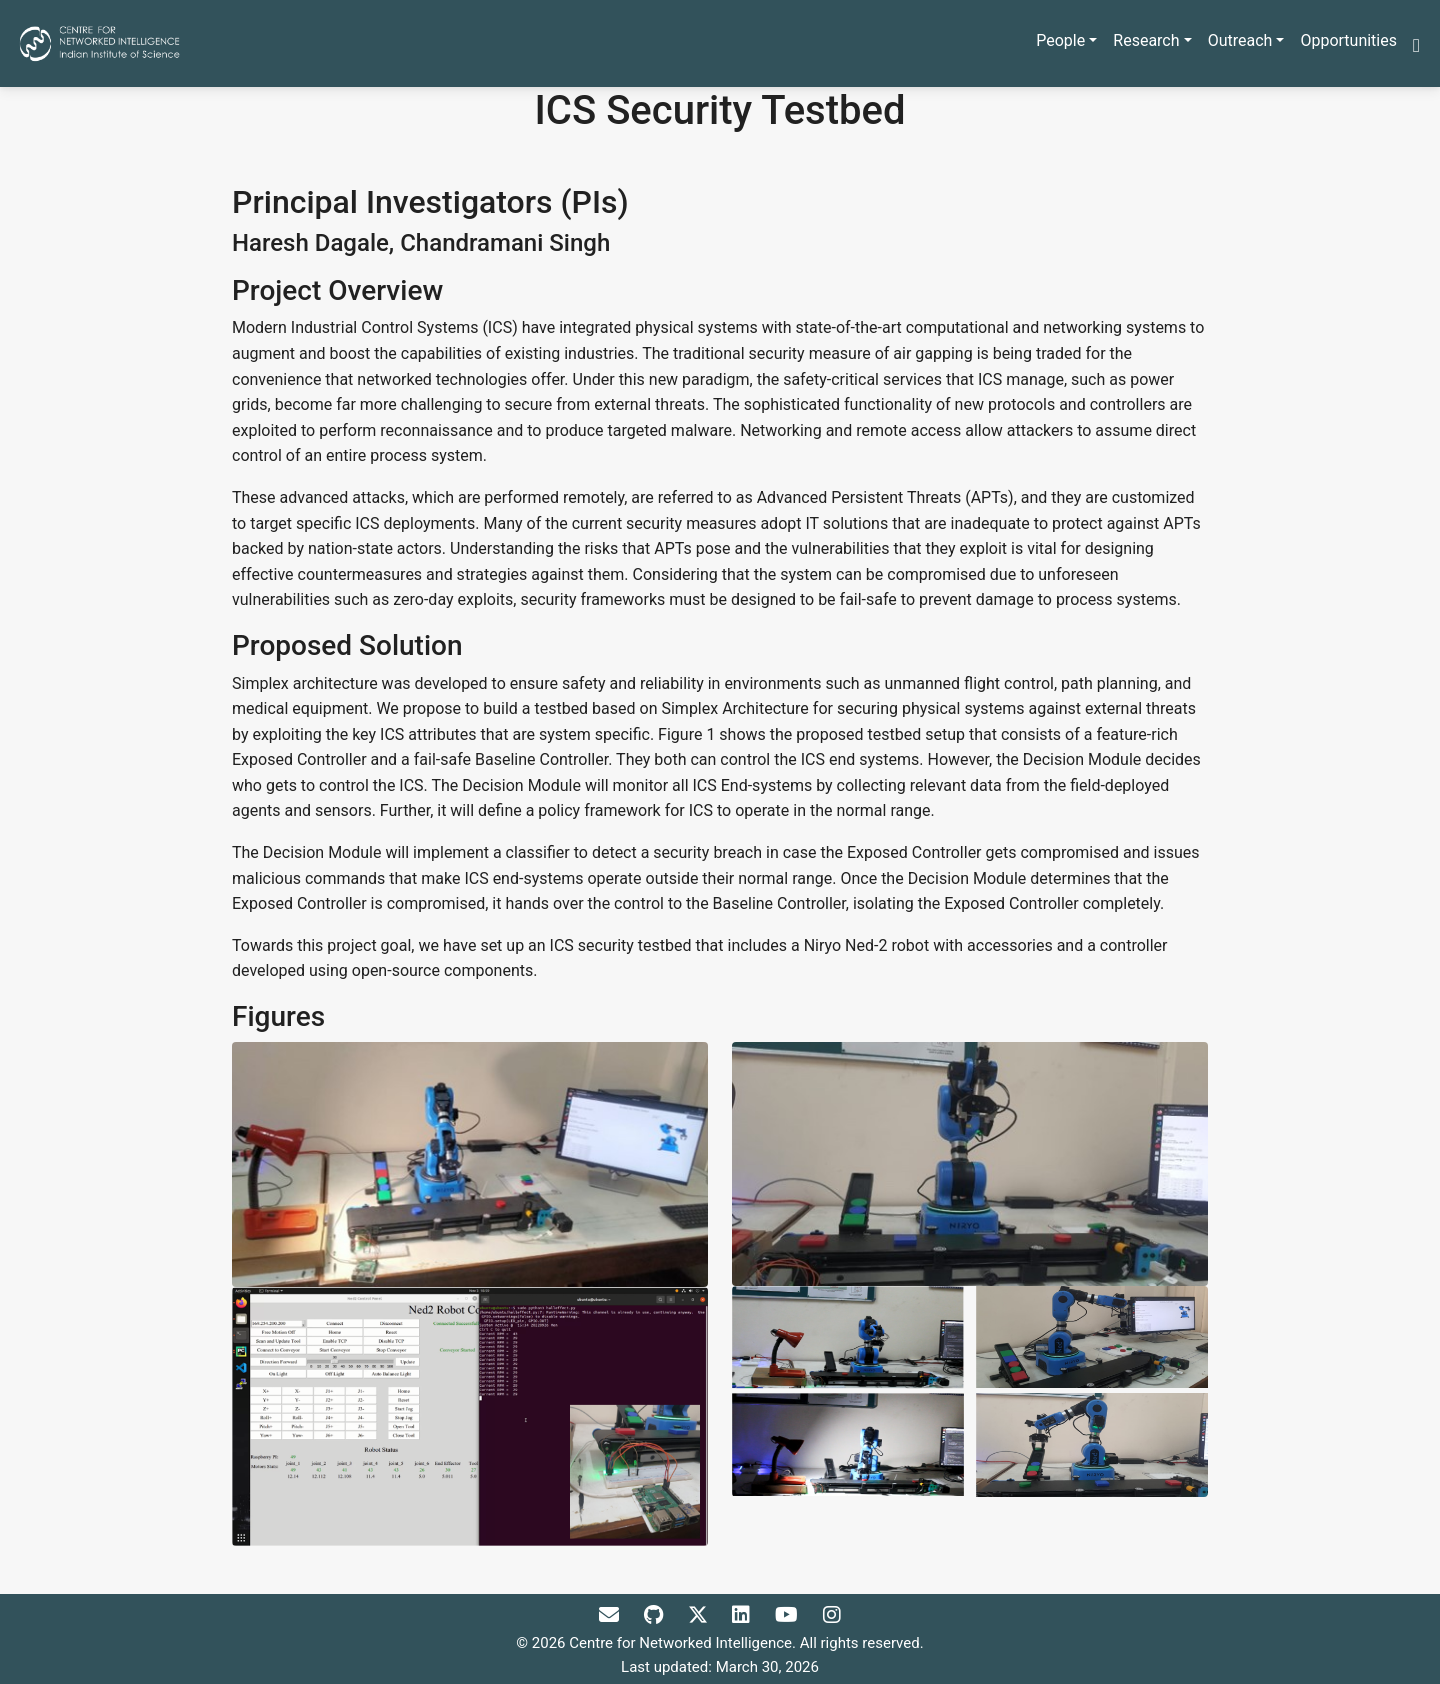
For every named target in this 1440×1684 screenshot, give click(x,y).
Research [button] (1146, 40)
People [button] (1060, 40)
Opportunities (1348, 40)
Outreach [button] (1240, 40)
